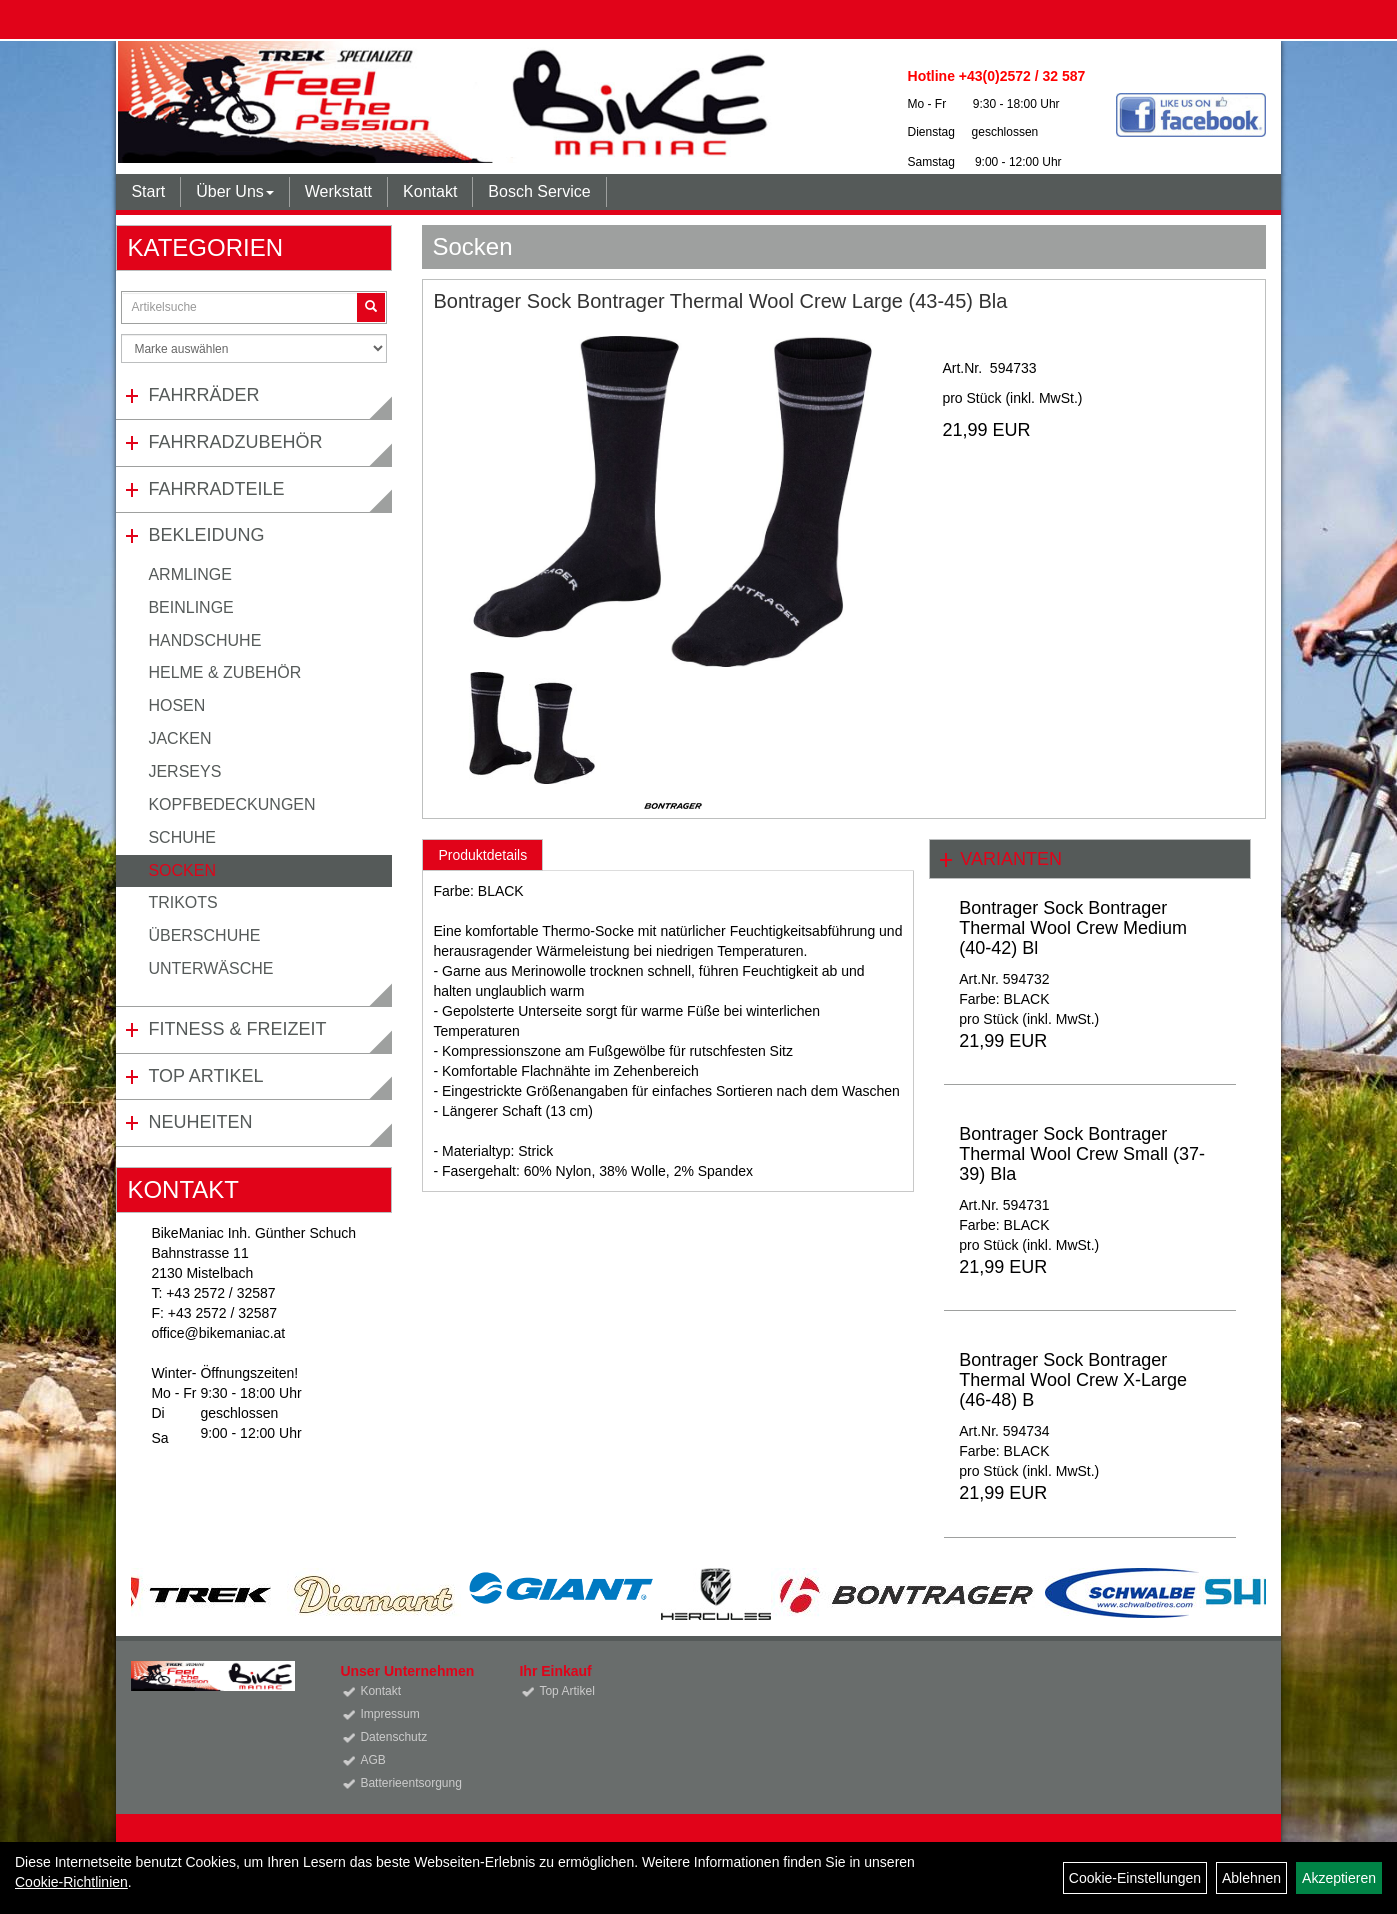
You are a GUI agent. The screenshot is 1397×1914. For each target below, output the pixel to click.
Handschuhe (204, 640)
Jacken (179, 738)
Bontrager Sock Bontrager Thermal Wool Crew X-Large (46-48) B (1073, 1380)
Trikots (182, 902)
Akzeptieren (1339, 1878)
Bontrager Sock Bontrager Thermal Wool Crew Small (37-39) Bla (1082, 1154)
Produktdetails (482, 855)
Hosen (176, 705)
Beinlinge (190, 607)
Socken (182, 870)
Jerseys (184, 771)
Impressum (389, 1714)
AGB (372, 1760)
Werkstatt (338, 191)
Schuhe (182, 837)
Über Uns (235, 191)
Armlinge (190, 574)
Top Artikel (205, 1076)
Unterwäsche (210, 968)
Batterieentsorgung (410, 1783)
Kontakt (430, 191)
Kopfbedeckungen (231, 804)
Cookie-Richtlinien (71, 1882)
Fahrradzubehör (235, 442)
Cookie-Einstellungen (1135, 1878)
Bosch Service (539, 191)
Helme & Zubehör (224, 672)
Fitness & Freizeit (237, 1029)
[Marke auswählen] (254, 348)
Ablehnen (1251, 1878)
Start (148, 191)
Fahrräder (203, 395)
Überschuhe (204, 935)
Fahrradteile (216, 489)
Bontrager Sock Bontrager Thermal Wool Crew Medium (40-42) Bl (1073, 928)
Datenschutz (393, 1737)
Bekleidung (206, 535)
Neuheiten (200, 1122)
